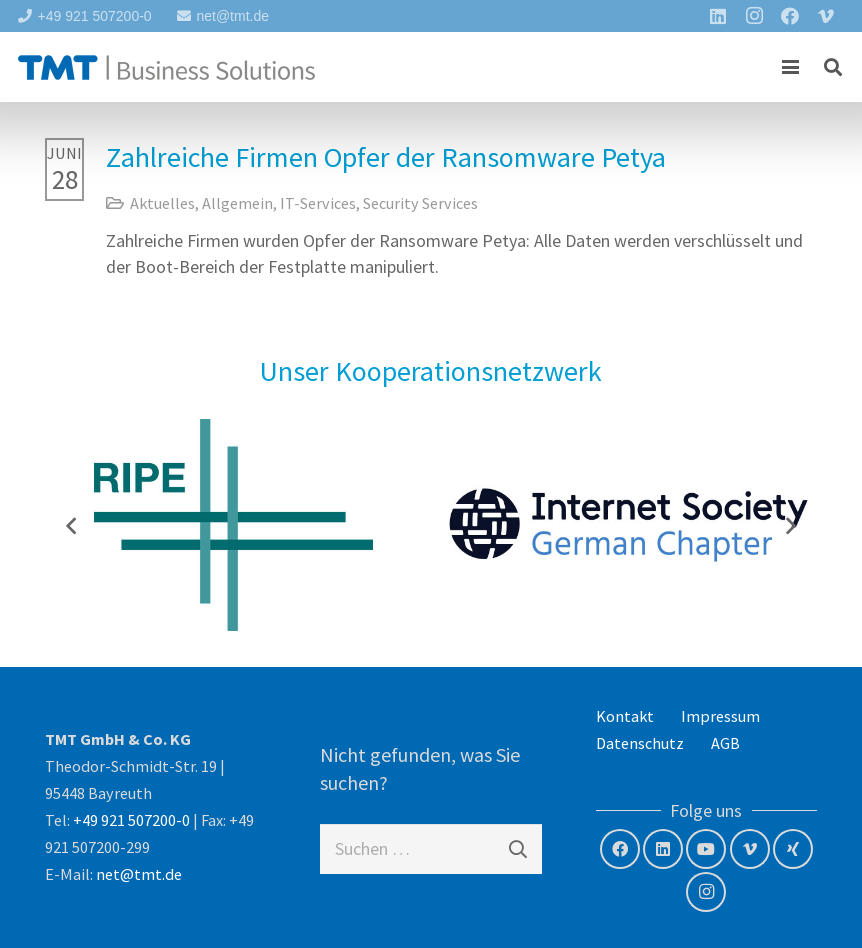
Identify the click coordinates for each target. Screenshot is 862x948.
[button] (791, 67)
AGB (725, 743)
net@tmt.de (139, 874)
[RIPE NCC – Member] (233, 525)
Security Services (420, 203)
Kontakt (625, 716)
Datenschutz (640, 743)
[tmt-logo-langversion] (166, 67)
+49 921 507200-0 (131, 820)
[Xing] (793, 849)
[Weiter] (790, 525)
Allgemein (237, 203)
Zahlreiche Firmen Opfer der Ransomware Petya (386, 157)
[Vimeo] (750, 849)
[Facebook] (620, 849)
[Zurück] (72, 525)
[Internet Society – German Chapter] (628, 525)
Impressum (720, 716)
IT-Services (318, 203)
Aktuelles (162, 203)
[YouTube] (706, 849)
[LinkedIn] (663, 849)
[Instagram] (706, 892)
